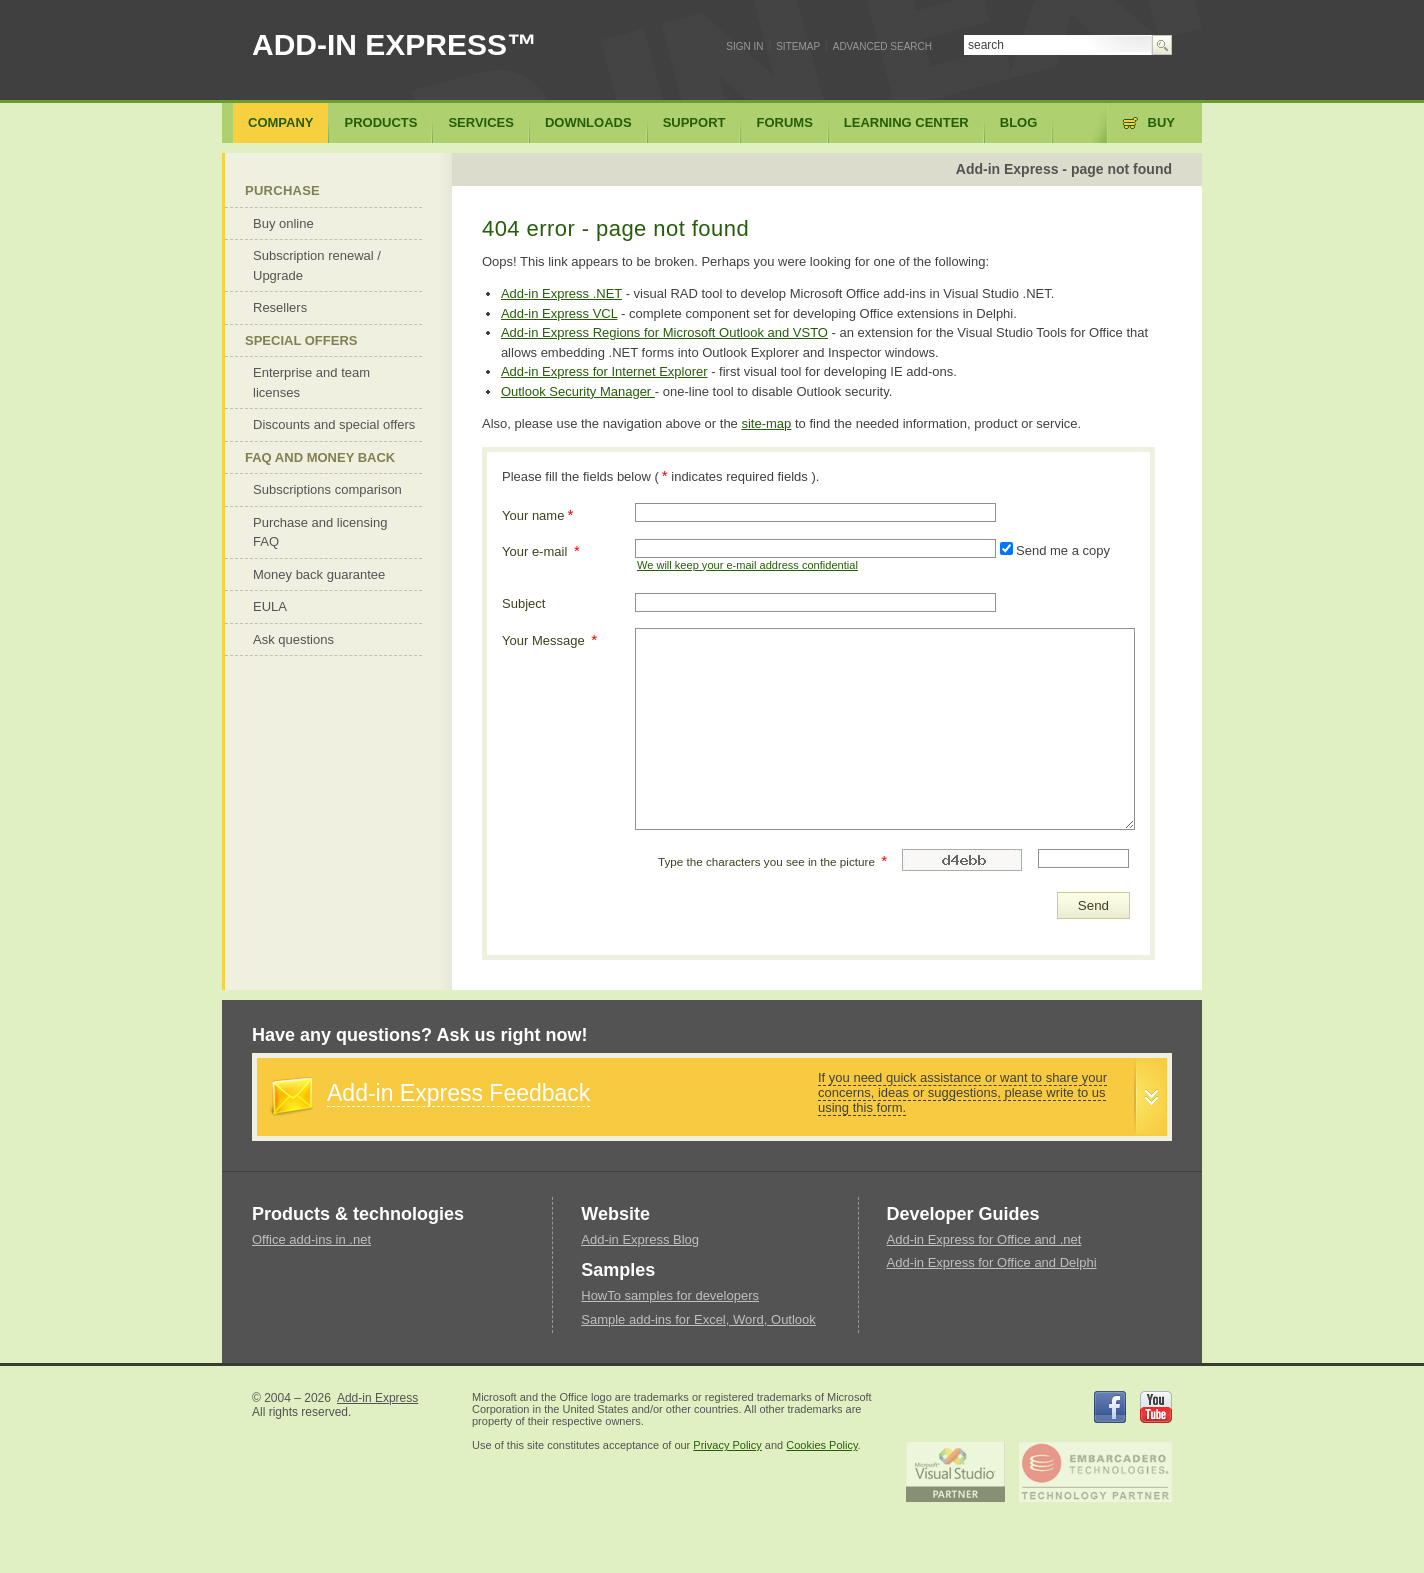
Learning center (906, 122)
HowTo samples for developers (670, 1295)
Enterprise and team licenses (311, 382)
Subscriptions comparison (327, 489)
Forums (784, 122)
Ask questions (293, 639)
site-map (766, 423)
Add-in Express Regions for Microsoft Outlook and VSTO (664, 332)
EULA (270, 606)
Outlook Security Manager (578, 391)
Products (380, 122)
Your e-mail (541, 550)
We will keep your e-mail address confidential (747, 565)
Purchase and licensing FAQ (320, 532)
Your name (537, 514)
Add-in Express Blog (640, 1239)
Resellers (280, 307)
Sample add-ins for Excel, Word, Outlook (698, 1319)
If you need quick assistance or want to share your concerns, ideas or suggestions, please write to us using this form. (962, 1092)
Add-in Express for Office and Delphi (992, 1262)
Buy (1161, 122)
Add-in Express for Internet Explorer (604, 371)
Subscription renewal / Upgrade (317, 265)
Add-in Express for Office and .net (984, 1239)
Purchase (282, 190)
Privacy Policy (727, 1445)
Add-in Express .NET (561, 293)
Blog (1019, 122)
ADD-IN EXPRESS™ (394, 44)
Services (481, 122)
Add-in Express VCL (559, 313)
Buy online (283, 223)
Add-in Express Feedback (458, 1093)
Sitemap (798, 46)
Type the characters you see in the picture (772, 860)
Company (280, 122)
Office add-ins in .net (311, 1239)
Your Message (549, 639)
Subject (523, 603)
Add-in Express (377, 1398)
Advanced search (882, 46)
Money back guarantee (319, 574)
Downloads (588, 122)
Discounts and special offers (334, 424)
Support (694, 122)
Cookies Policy (821, 1445)
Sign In (744, 46)
